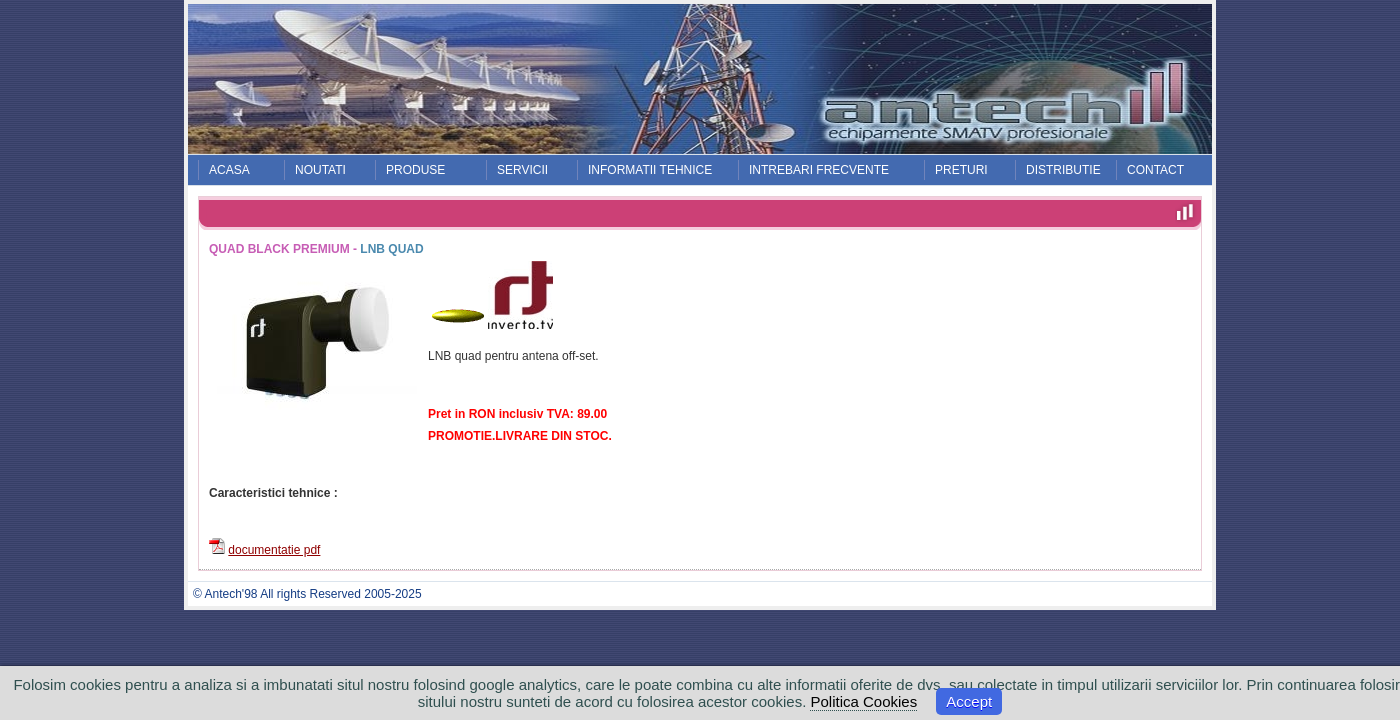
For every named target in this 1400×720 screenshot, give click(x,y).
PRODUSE (415, 170)
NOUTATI (320, 170)
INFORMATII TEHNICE (650, 170)
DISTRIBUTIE (1063, 170)
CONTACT (1155, 170)
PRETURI (961, 170)
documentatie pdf (274, 550)
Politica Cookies (863, 701)
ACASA (229, 170)
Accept (969, 701)
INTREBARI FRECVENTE (819, 170)
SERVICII (522, 170)
